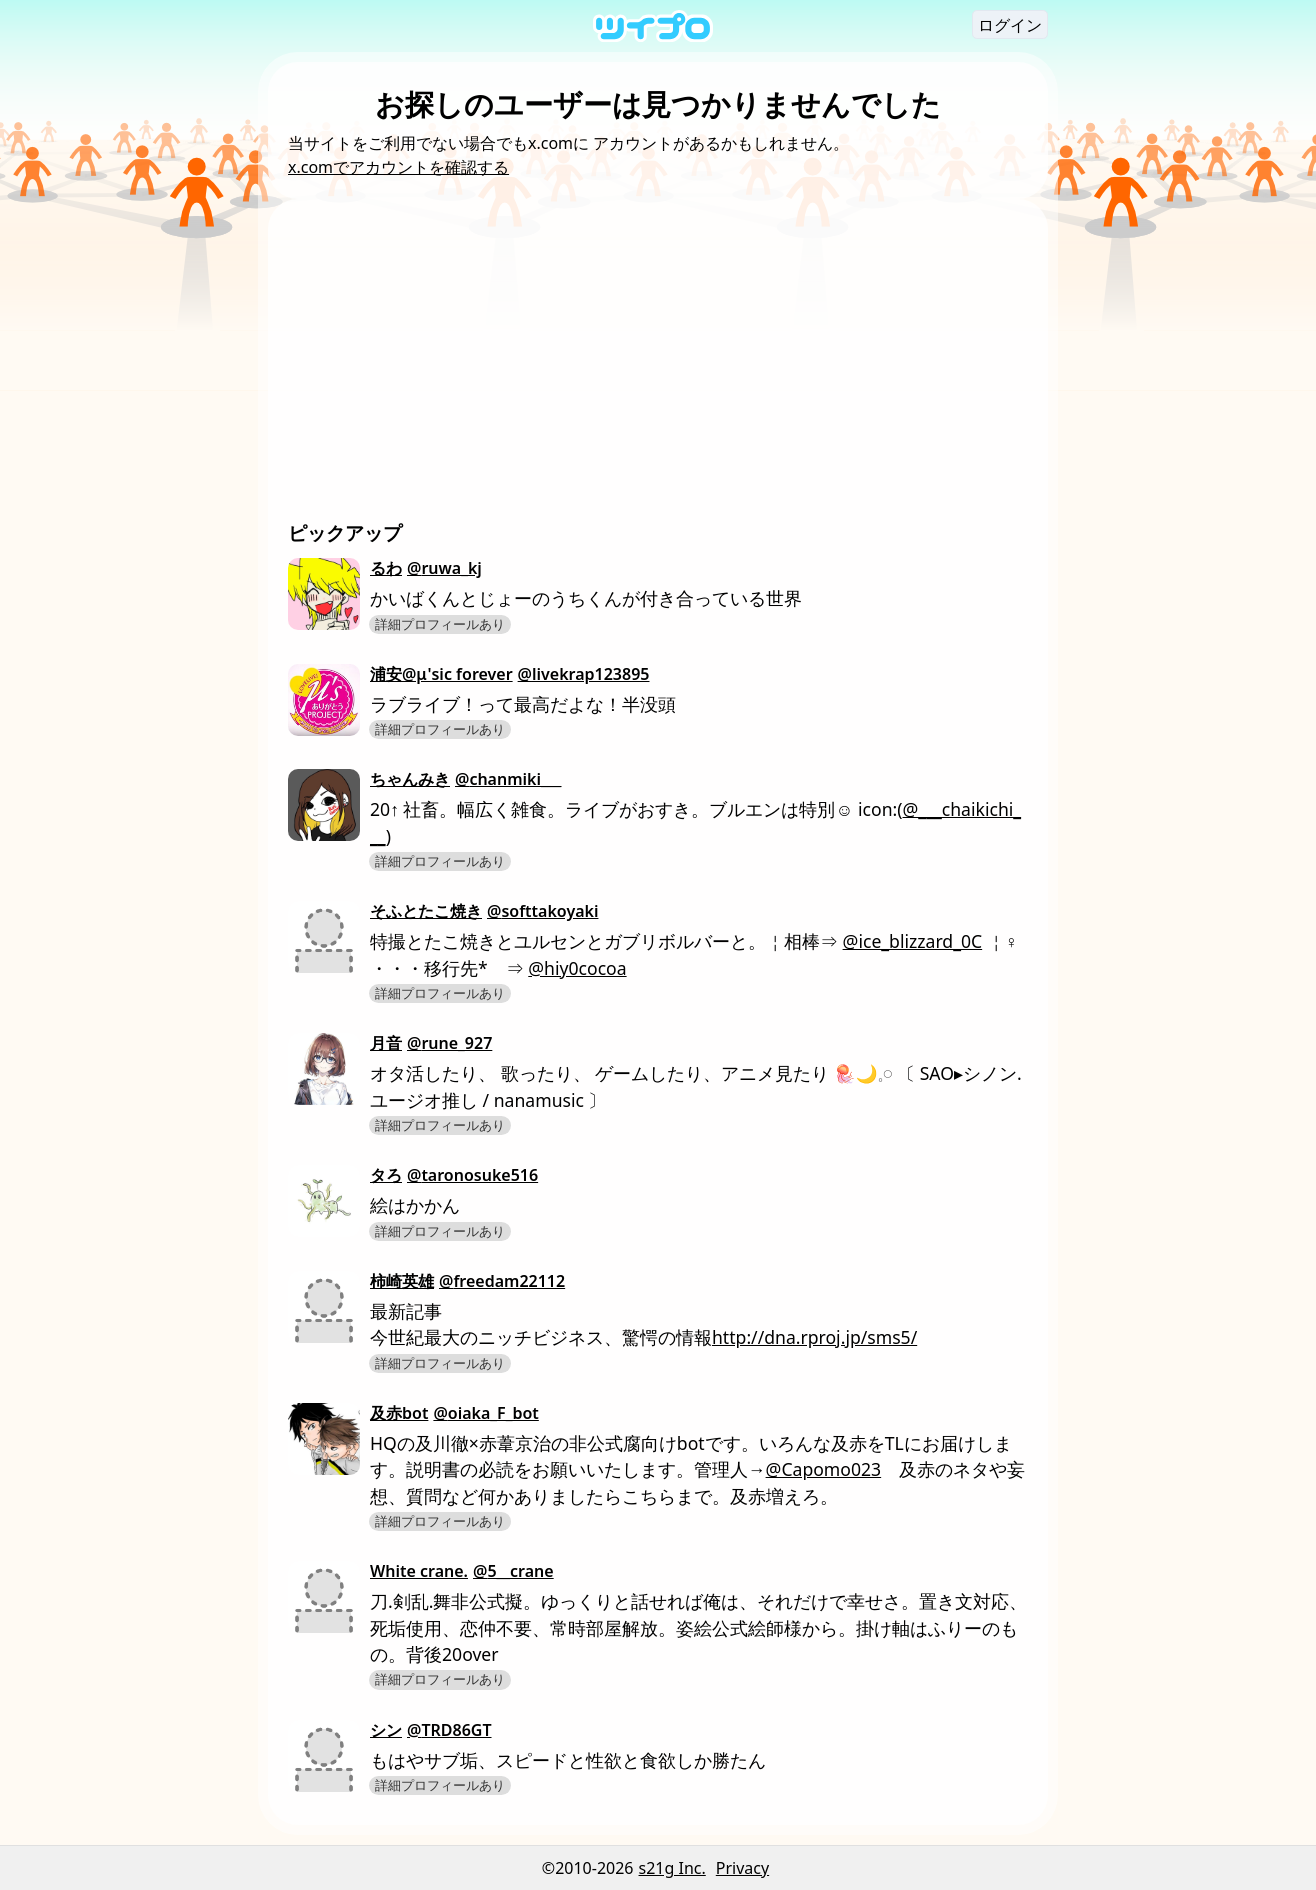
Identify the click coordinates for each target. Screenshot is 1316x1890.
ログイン (1010, 25)
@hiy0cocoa (577, 968)
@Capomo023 (824, 1469)
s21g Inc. (672, 1868)
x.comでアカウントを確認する (398, 167)
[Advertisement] (658, 369)
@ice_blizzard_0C (913, 941)
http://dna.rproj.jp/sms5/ (814, 1337)
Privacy (742, 1868)
